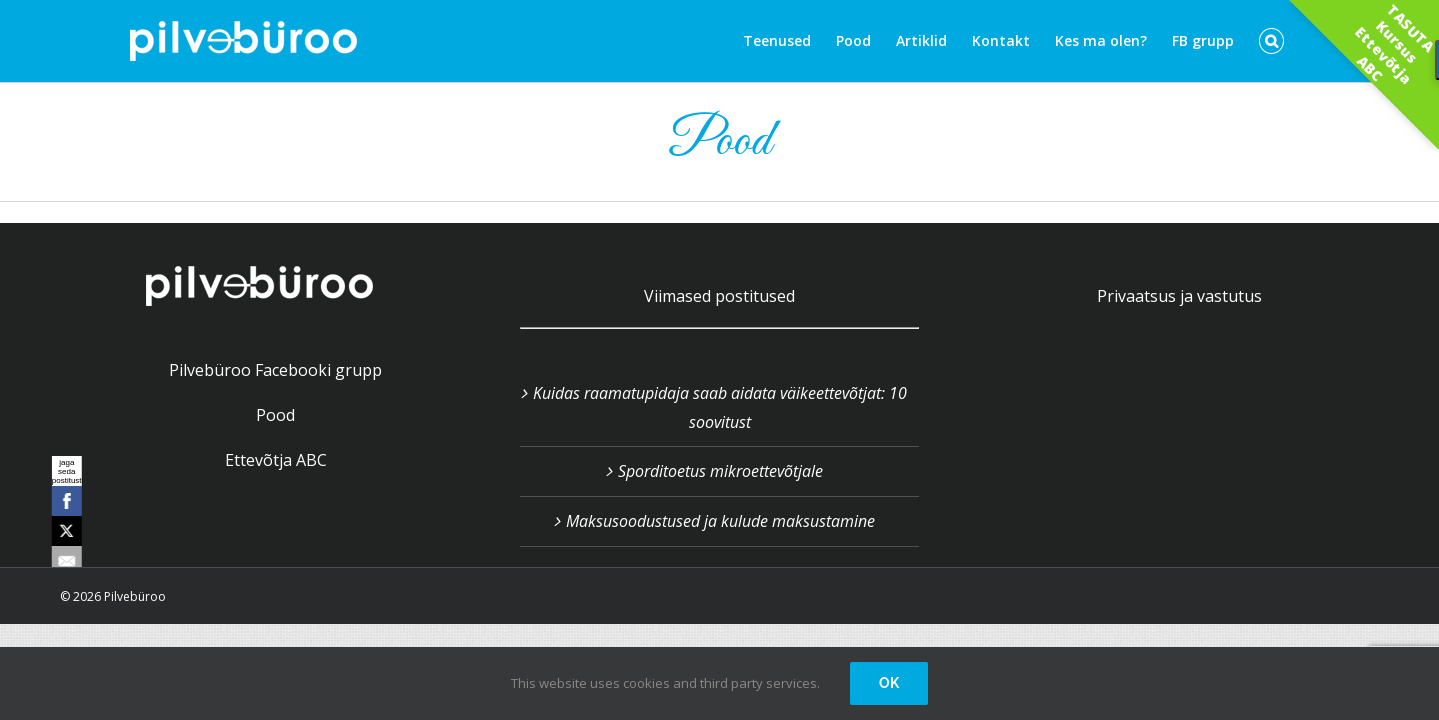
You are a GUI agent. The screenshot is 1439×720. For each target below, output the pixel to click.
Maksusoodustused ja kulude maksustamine (720, 521)
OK (889, 683)
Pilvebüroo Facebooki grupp (275, 370)
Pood (275, 415)
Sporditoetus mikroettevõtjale (720, 471)
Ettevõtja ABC (276, 460)
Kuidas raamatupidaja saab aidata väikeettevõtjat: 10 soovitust (720, 407)
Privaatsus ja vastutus (1179, 296)
